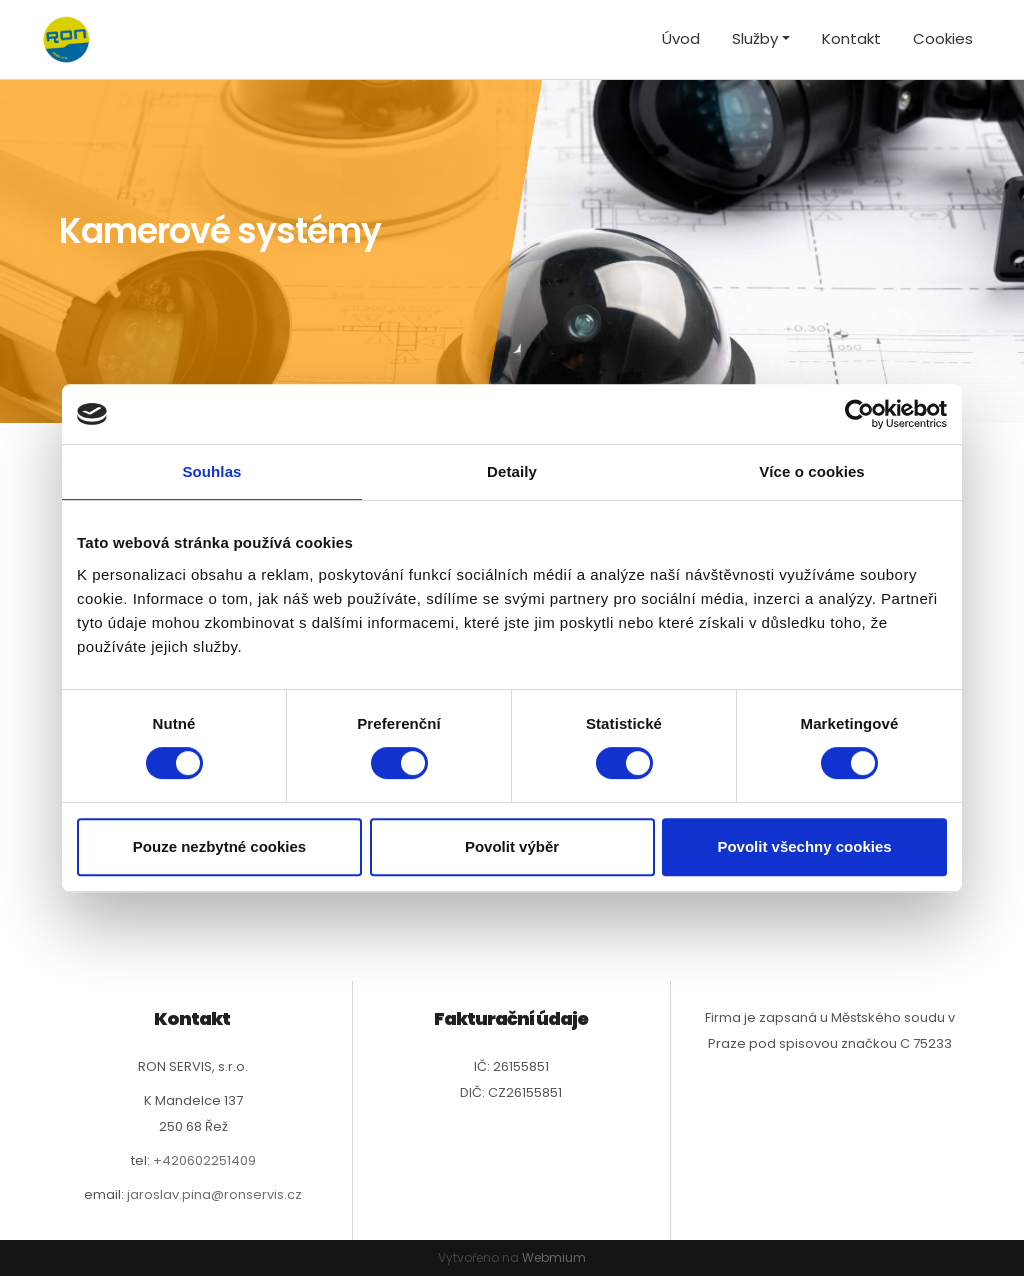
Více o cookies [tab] (812, 471)
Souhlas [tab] (211, 471)
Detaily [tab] (512, 471)
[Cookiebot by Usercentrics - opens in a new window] (859, 414)
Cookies (943, 38)
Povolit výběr (512, 846)
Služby (755, 38)
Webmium (554, 1257)
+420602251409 (204, 1160)
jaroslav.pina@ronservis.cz (214, 1194)
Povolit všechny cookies (804, 846)
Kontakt (851, 38)
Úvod (681, 38)
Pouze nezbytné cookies (219, 846)
